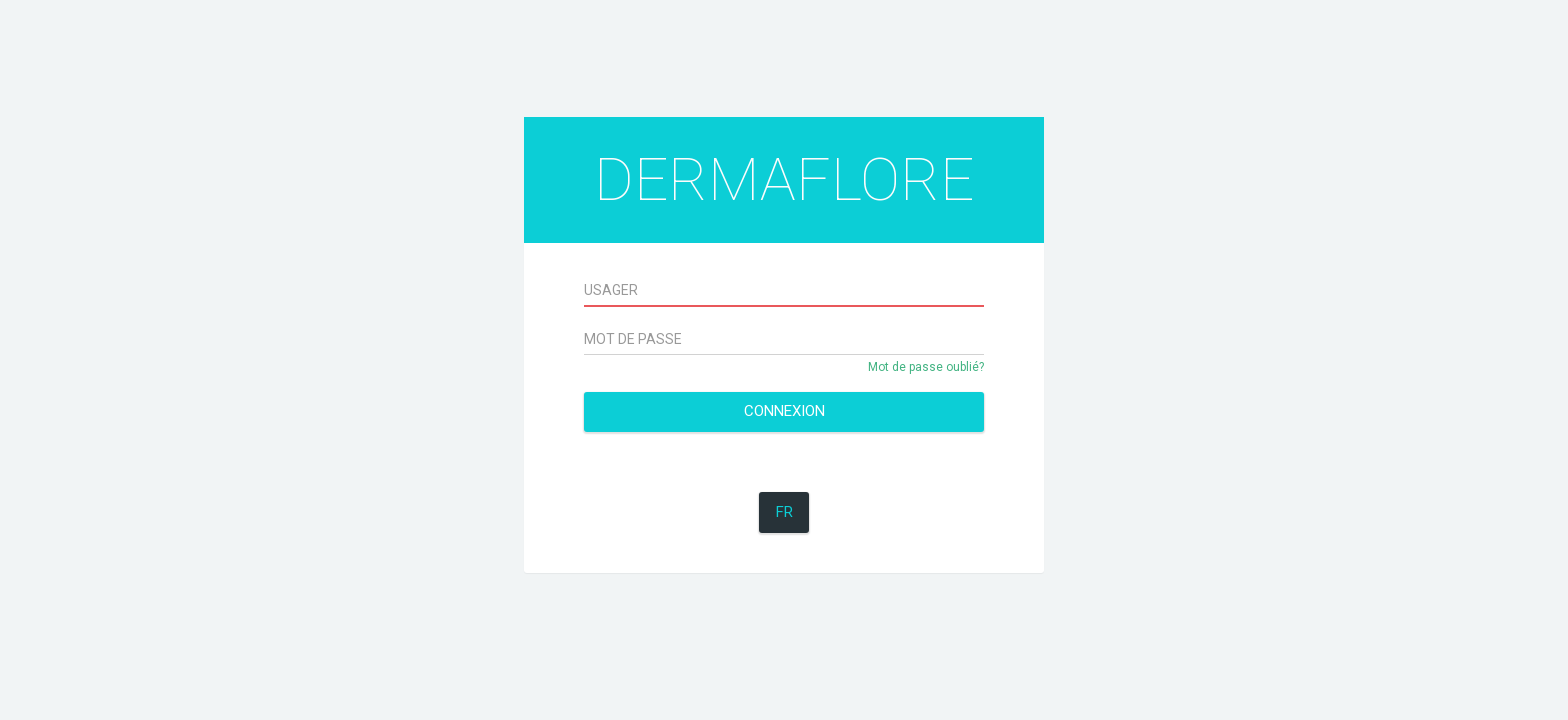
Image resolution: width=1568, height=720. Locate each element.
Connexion (784, 411)
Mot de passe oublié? (926, 367)
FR (784, 512)
